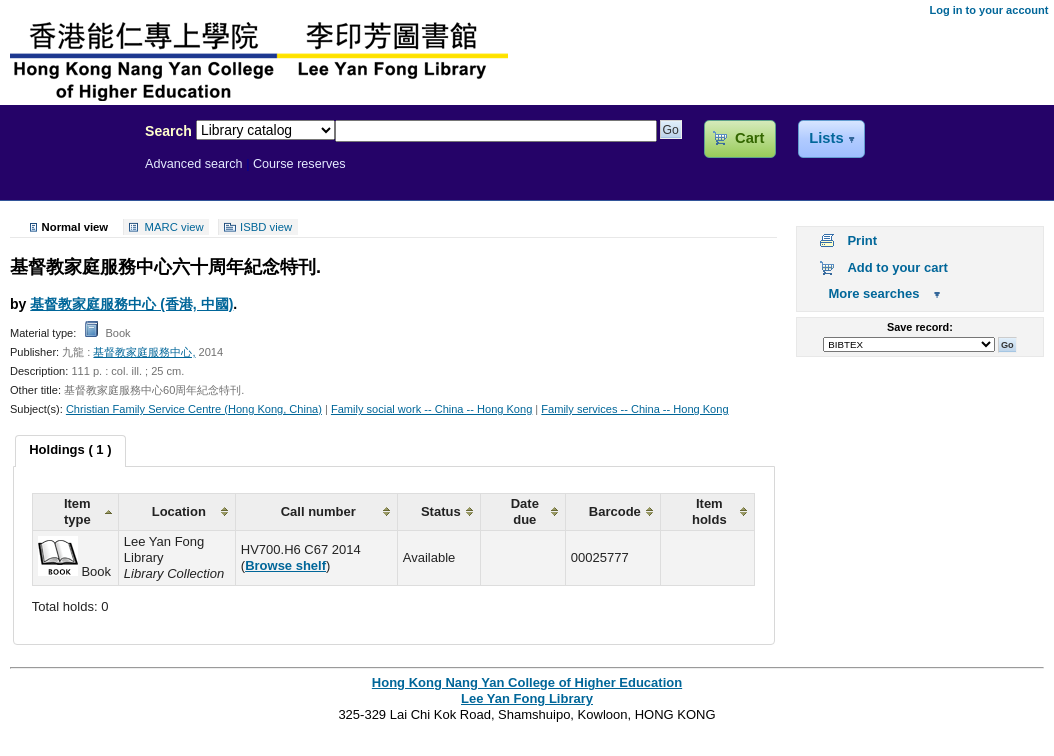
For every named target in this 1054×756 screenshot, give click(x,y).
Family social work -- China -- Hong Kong (431, 409)
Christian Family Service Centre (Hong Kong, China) (194, 409)
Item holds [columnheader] (709, 511)
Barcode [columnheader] (615, 511)
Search (168, 131)
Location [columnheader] (179, 511)
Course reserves (299, 164)
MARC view (174, 227)
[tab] (70, 451)
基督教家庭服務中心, (144, 352)
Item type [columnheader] (77, 511)
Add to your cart (897, 267)
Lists (826, 138)
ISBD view (266, 227)
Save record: (920, 327)
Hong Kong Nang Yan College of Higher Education (527, 682)
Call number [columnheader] (318, 511)
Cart (749, 138)
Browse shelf (285, 565)
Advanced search (194, 164)
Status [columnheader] (441, 511)
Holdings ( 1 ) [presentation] (70, 449)
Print (862, 240)
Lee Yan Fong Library (67, 174)
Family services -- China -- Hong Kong (634, 409)
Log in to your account (988, 10)
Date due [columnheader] (525, 511)
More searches (873, 293)
